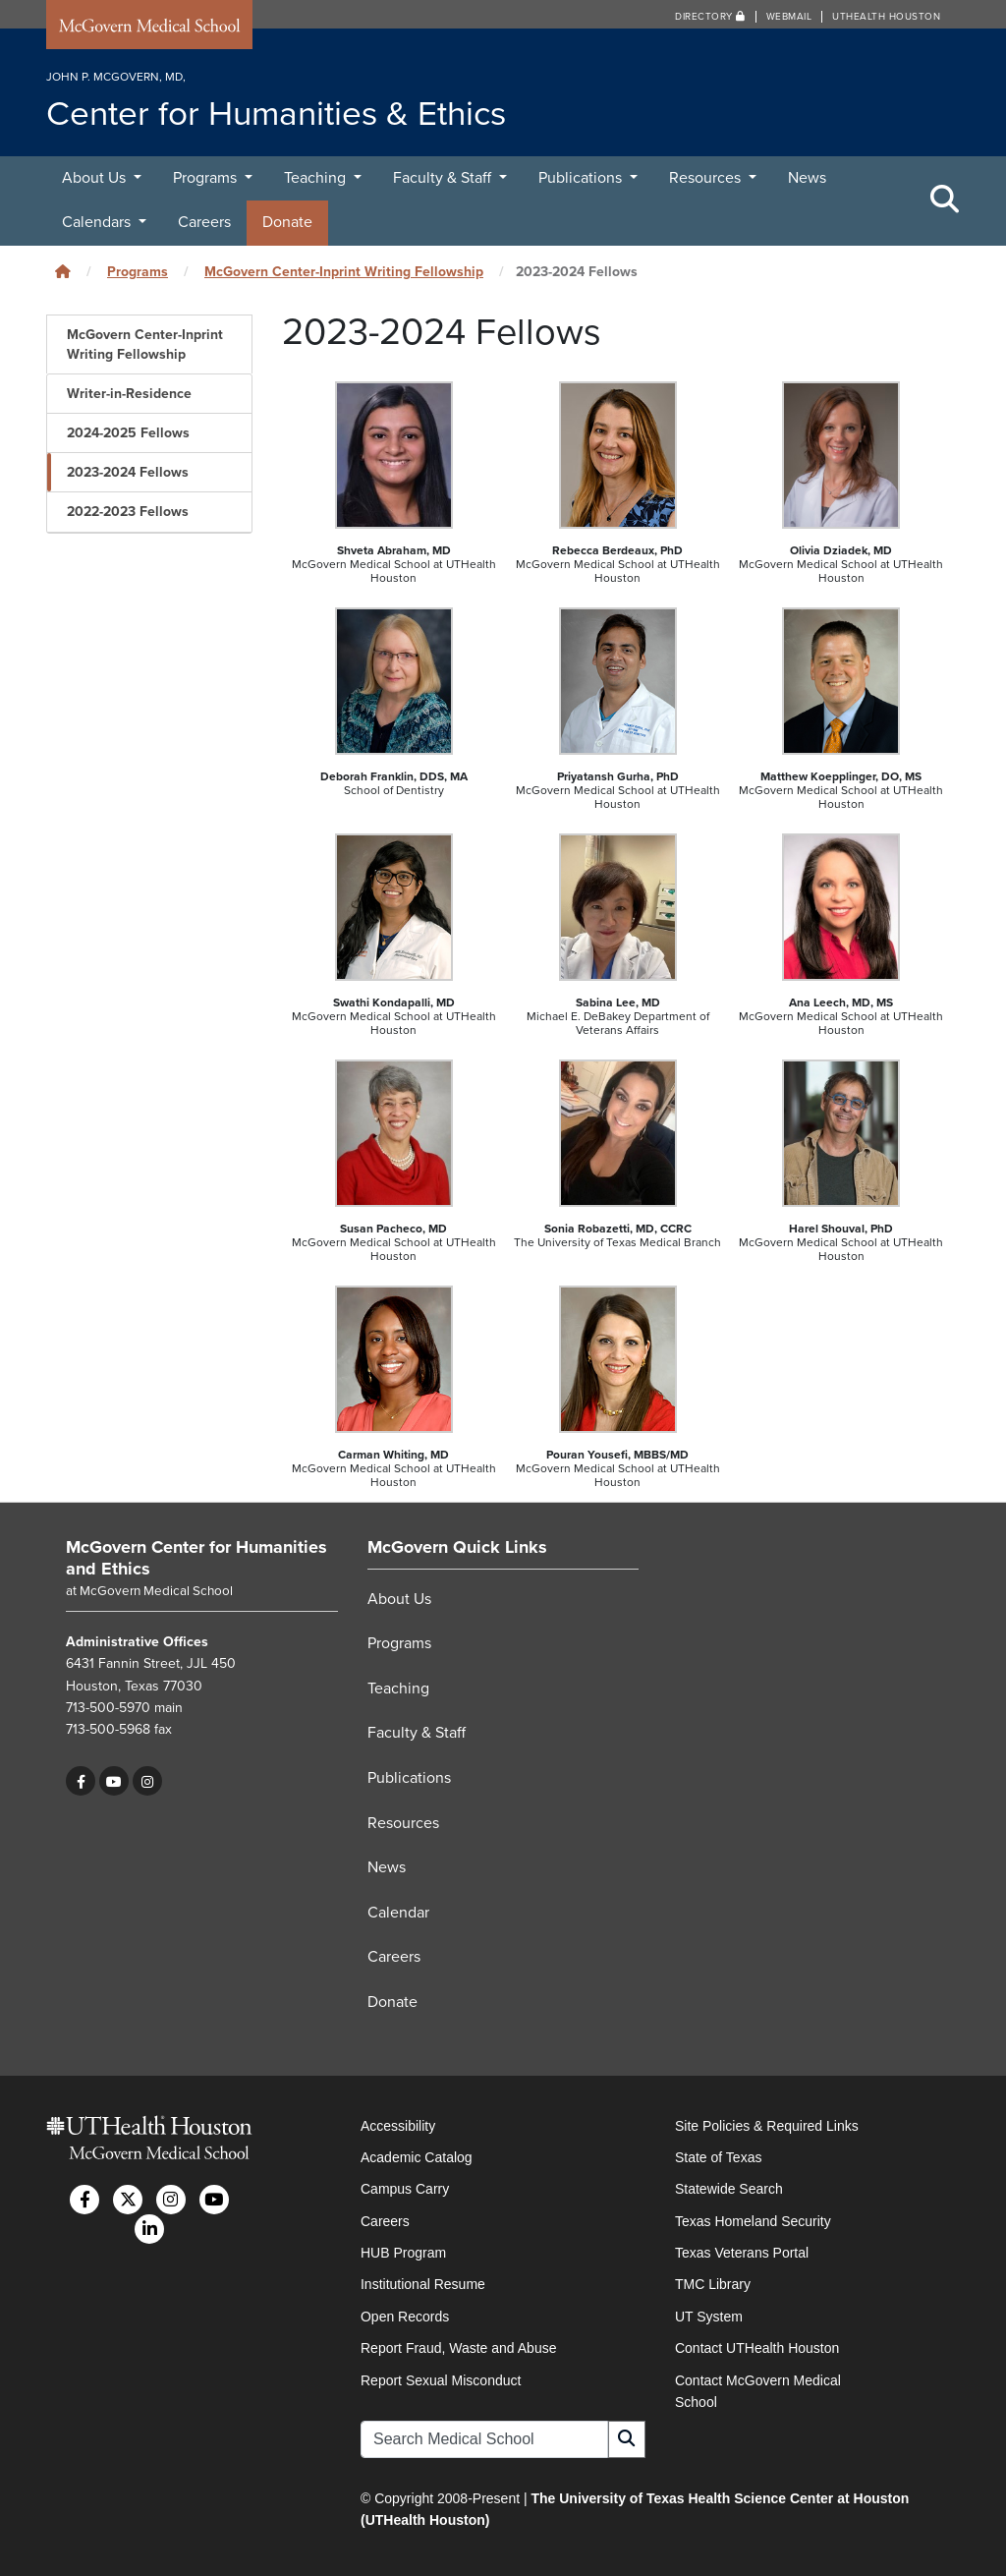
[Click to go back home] (63, 272)
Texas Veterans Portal (742, 2253)
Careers (204, 222)
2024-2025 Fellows (128, 433)
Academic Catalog (417, 2157)
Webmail (789, 17)
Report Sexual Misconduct (441, 2380)
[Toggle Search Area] (945, 200)
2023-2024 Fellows (128, 472)
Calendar (398, 1912)
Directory (710, 17)
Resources (707, 178)
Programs (207, 178)
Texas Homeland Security (753, 2221)
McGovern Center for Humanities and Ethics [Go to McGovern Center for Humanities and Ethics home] (196, 1557)
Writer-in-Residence (129, 393)
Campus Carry (405, 2189)
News (807, 178)
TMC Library (713, 2284)
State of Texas (718, 2157)
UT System (709, 2316)
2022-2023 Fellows (128, 511)
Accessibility (398, 2126)
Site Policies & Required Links (767, 2126)
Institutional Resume (423, 2284)
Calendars (98, 222)
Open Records (405, 2316)
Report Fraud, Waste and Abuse (458, 2348)
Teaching (317, 178)
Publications (582, 178)
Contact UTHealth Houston (757, 2348)
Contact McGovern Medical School (758, 2391)
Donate (287, 222)
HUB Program (403, 2253)
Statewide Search (729, 2189)
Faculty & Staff (444, 178)
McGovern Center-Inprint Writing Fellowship (343, 271)
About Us (96, 178)
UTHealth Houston (886, 17)
